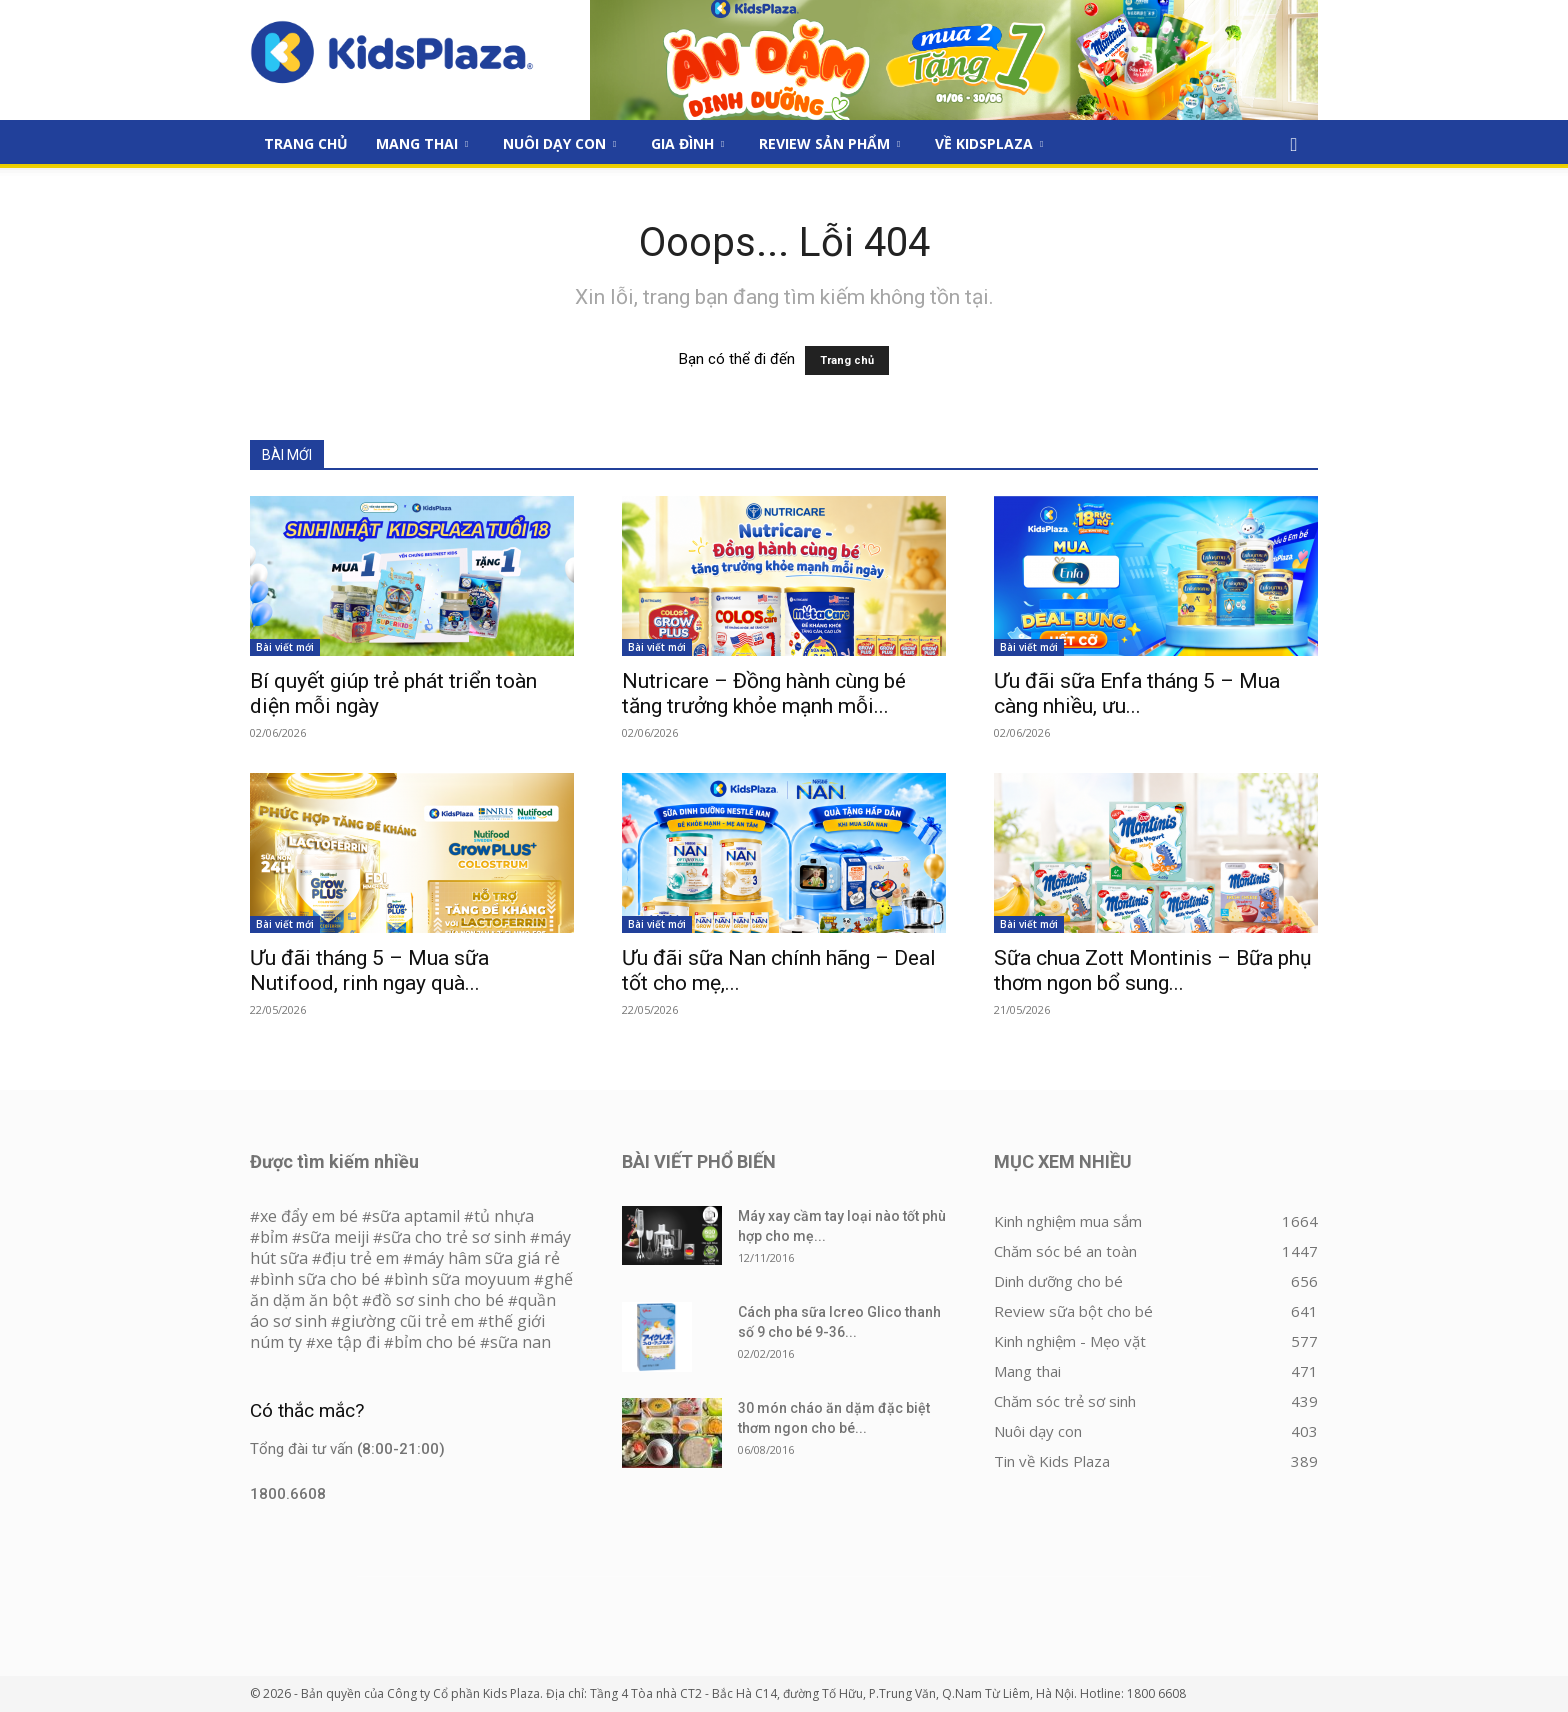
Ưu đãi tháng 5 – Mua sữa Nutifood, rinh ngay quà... (369, 970)
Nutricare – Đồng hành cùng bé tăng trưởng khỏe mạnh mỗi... (764, 693)
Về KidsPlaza (989, 143)
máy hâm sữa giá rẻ (486, 1258)
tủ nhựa (504, 1216)
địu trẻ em (360, 1258)
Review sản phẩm (829, 143)
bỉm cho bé (435, 1342)
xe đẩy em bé (311, 1216)
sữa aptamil (416, 1216)
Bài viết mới (285, 647)
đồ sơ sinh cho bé (438, 1300)
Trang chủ (847, 360)
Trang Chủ (306, 143)
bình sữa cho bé (320, 1279)
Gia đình (687, 143)
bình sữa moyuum (462, 1279)
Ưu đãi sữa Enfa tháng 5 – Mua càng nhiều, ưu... (1137, 693)
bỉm (274, 1237)
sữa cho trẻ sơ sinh (454, 1237)
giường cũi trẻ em (407, 1321)
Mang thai (422, 143)
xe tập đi (348, 1342)
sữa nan (520, 1342)
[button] (1294, 145)
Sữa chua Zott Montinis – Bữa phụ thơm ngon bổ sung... (1153, 970)
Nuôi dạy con (559, 143)
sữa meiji (335, 1237)
